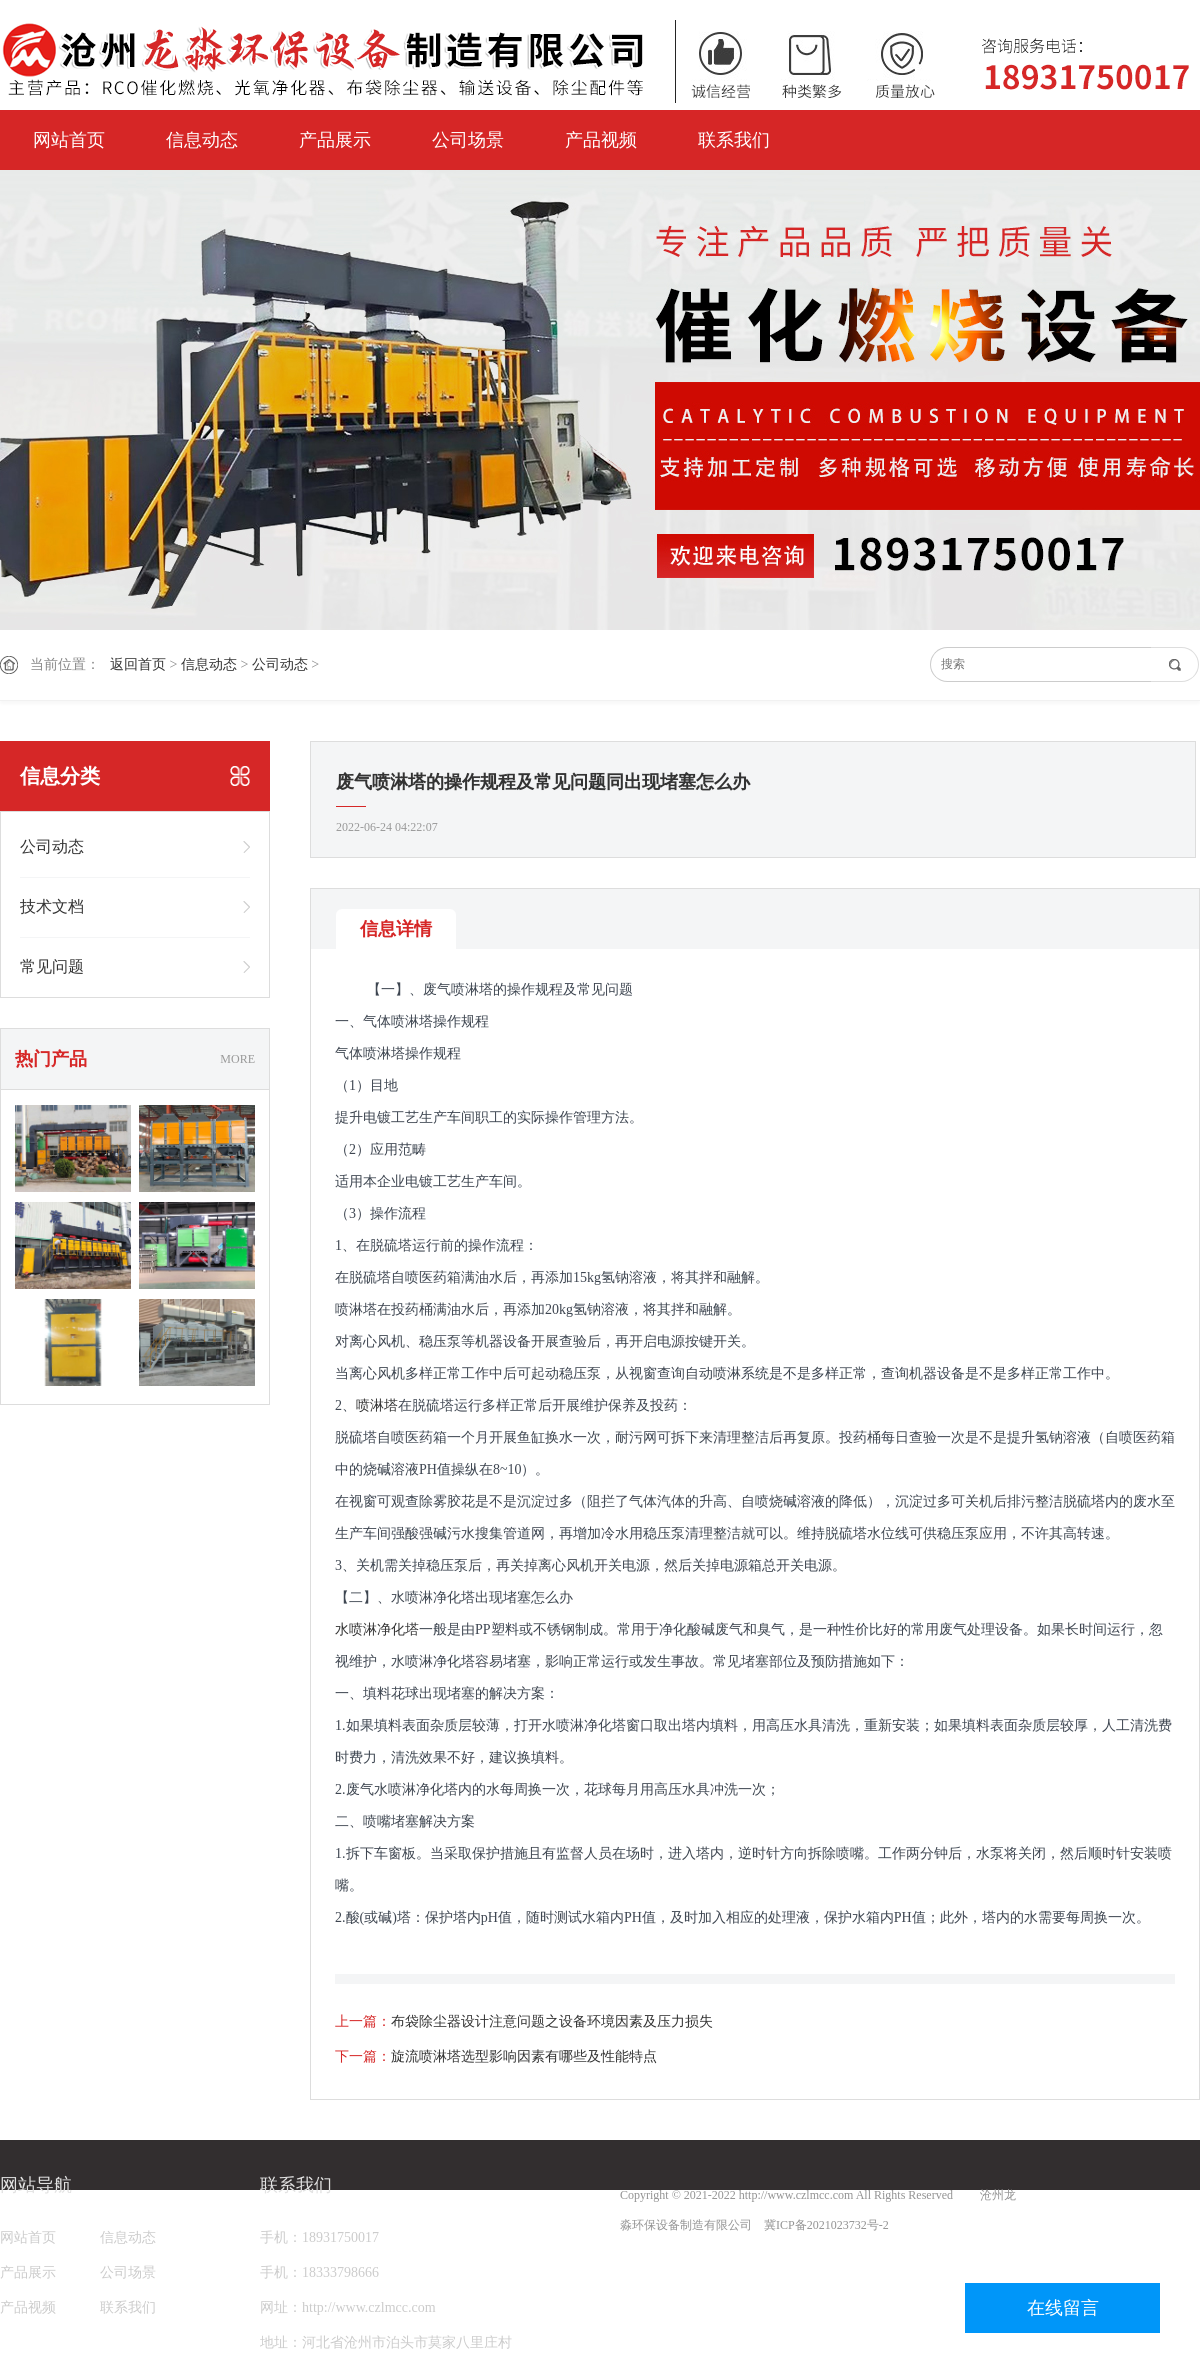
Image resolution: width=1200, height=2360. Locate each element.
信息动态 (202, 140)
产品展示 (335, 140)
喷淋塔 (377, 1405)
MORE (237, 1059)
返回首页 (138, 664)
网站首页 (69, 140)
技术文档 (52, 906)
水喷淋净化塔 (377, 1629)
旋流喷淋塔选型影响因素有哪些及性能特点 (524, 2056)
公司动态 (280, 664)
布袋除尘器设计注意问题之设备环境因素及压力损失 (552, 2021)
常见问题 (52, 966)
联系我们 (734, 140)
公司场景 (468, 140)
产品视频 (601, 140)
